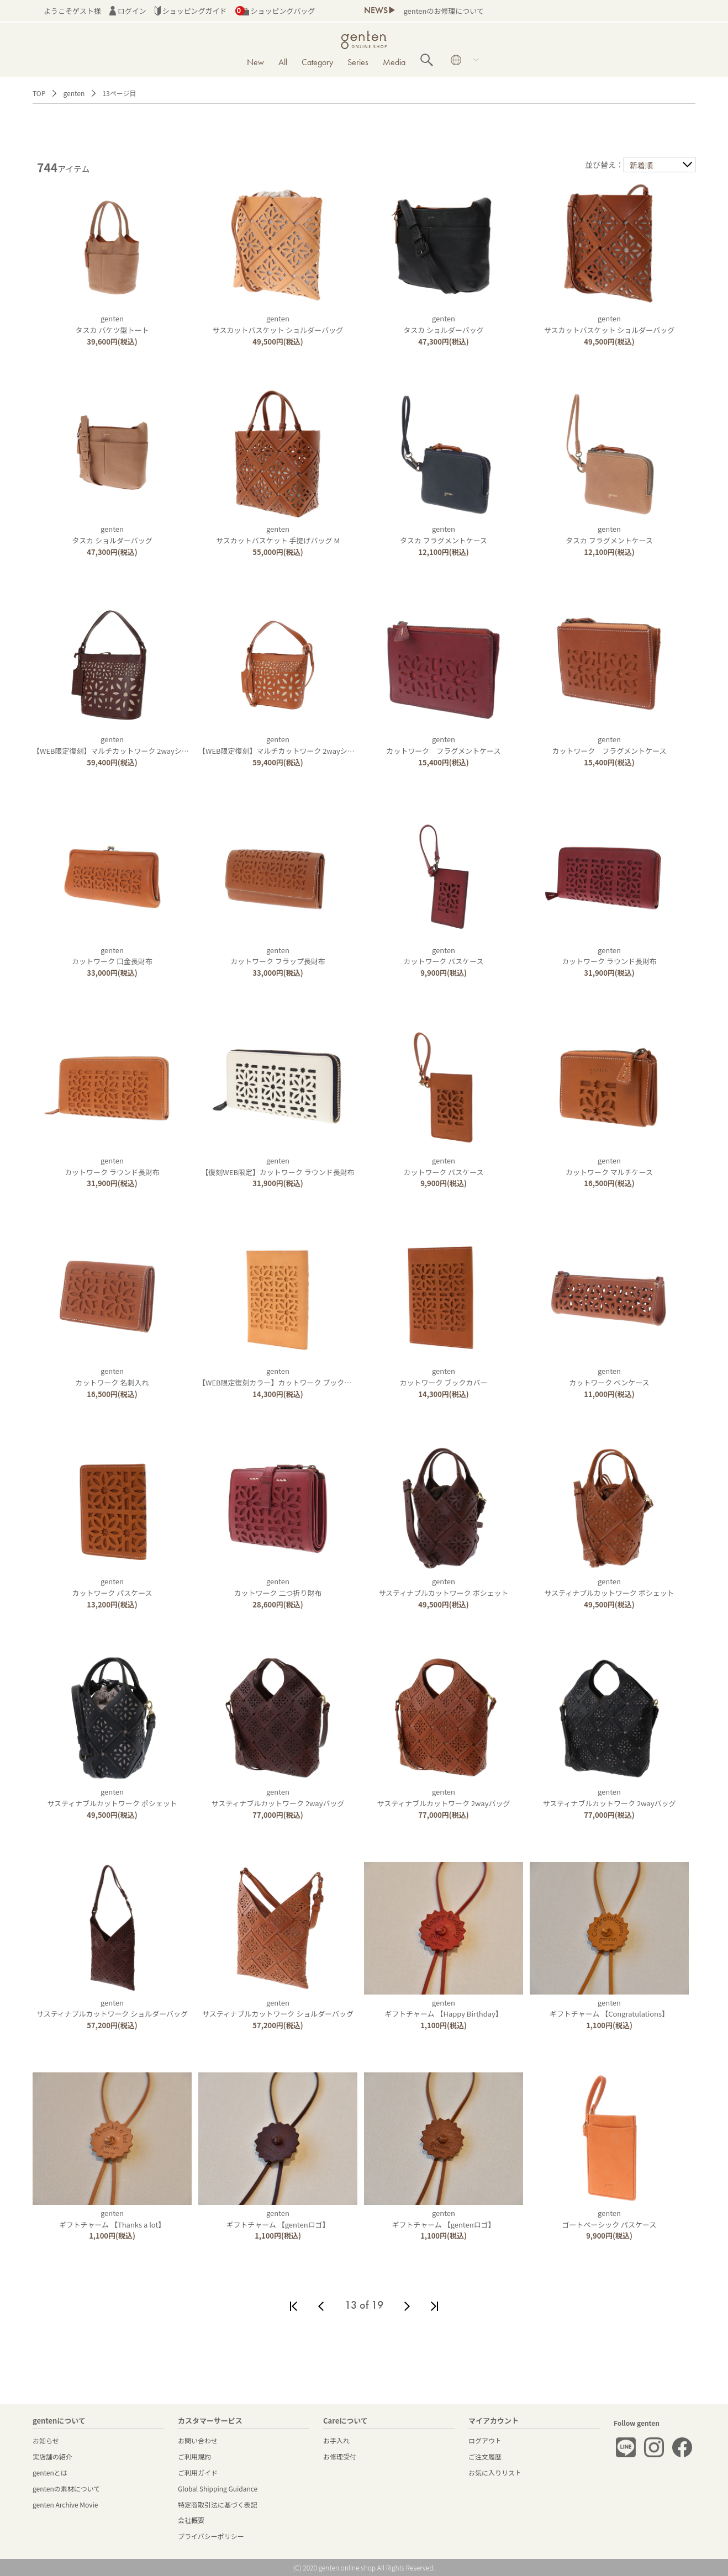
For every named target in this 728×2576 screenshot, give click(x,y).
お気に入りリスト (494, 2472)
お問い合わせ (198, 2440)
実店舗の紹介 (52, 2456)
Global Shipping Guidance (217, 2488)
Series (357, 62)
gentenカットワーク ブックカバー (444, 1377)
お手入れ (336, 2440)
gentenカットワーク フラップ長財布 (277, 956)
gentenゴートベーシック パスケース (609, 2219)
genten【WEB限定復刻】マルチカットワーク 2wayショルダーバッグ (132, 745)
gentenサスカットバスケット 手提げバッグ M (278, 534)
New (255, 62)
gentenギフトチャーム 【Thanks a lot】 (112, 2219)
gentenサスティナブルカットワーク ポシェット (443, 1587)
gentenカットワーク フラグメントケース (443, 745)
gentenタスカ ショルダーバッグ (443, 324)
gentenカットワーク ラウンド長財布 (609, 956)
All (282, 62)
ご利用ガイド (198, 2472)
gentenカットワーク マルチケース (609, 1166)
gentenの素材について (66, 2488)
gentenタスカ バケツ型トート (112, 324)
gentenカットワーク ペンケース (609, 1377)
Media (394, 62)
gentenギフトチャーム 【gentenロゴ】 (277, 2219)
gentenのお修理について (443, 11)
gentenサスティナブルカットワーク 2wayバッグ (278, 1797)
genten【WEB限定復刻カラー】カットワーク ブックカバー (282, 1377)
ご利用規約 (194, 2456)
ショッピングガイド (191, 11)
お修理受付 (339, 2456)
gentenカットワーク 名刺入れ (112, 1377)
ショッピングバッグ (275, 11)
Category (317, 62)
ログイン (127, 11)
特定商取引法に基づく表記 (217, 2504)
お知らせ (46, 2440)
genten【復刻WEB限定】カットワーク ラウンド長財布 (277, 1166)
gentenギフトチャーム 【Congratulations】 (609, 2008)
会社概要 (191, 2520)
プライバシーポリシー (211, 2536)
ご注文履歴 (485, 2456)
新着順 (641, 165)
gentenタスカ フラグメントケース (443, 534)
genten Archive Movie (65, 2504)
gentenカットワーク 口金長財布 (112, 956)
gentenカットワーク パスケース (443, 956)
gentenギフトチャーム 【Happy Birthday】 (443, 2008)
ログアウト (485, 2440)
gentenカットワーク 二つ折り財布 (278, 1587)
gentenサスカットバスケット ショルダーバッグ (278, 324)
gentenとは (50, 2472)
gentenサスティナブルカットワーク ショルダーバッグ (112, 2008)
